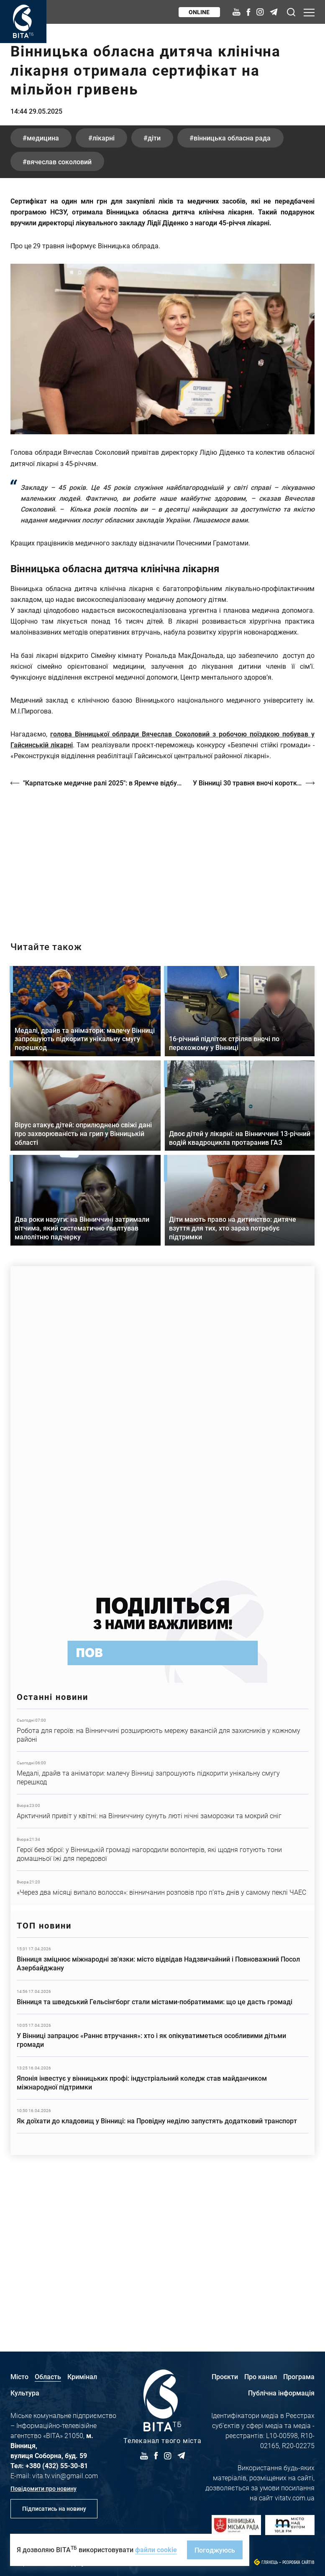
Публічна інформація (281, 2392)
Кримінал (82, 2376)
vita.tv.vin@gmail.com (65, 2475)
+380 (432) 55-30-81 (57, 2465)
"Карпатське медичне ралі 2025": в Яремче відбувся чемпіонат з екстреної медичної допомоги (103, 935)
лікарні (104, 289)
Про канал (260, 2376)
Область (48, 2376)
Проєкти (225, 2376)
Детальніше (162, 1882)
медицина (43, 289)
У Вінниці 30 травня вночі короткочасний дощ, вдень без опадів (254, 935)
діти (155, 289)
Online (199, 12)
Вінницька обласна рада (234, 289)
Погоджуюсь (214, 2549)
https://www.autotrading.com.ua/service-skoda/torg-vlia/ (162, 1570)
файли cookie (156, 2549)
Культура (24, 2392)
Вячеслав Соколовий (59, 313)
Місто (19, 2376)
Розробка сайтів (298, 2562)
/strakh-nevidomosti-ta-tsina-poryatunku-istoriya (162, 1009)
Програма (299, 2376)
